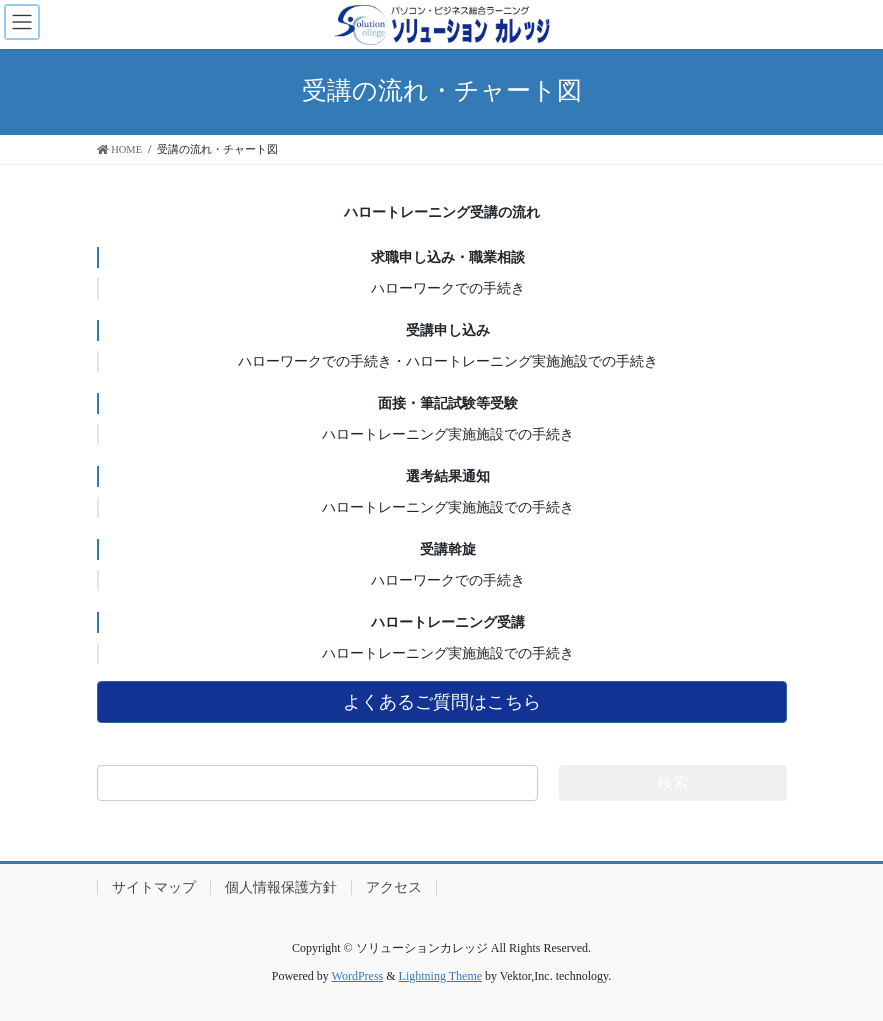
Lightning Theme (440, 976)
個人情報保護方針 (281, 887)
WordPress (358, 976)
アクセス (394, 887)
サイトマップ (154, 887)
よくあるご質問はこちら (442, 702)
